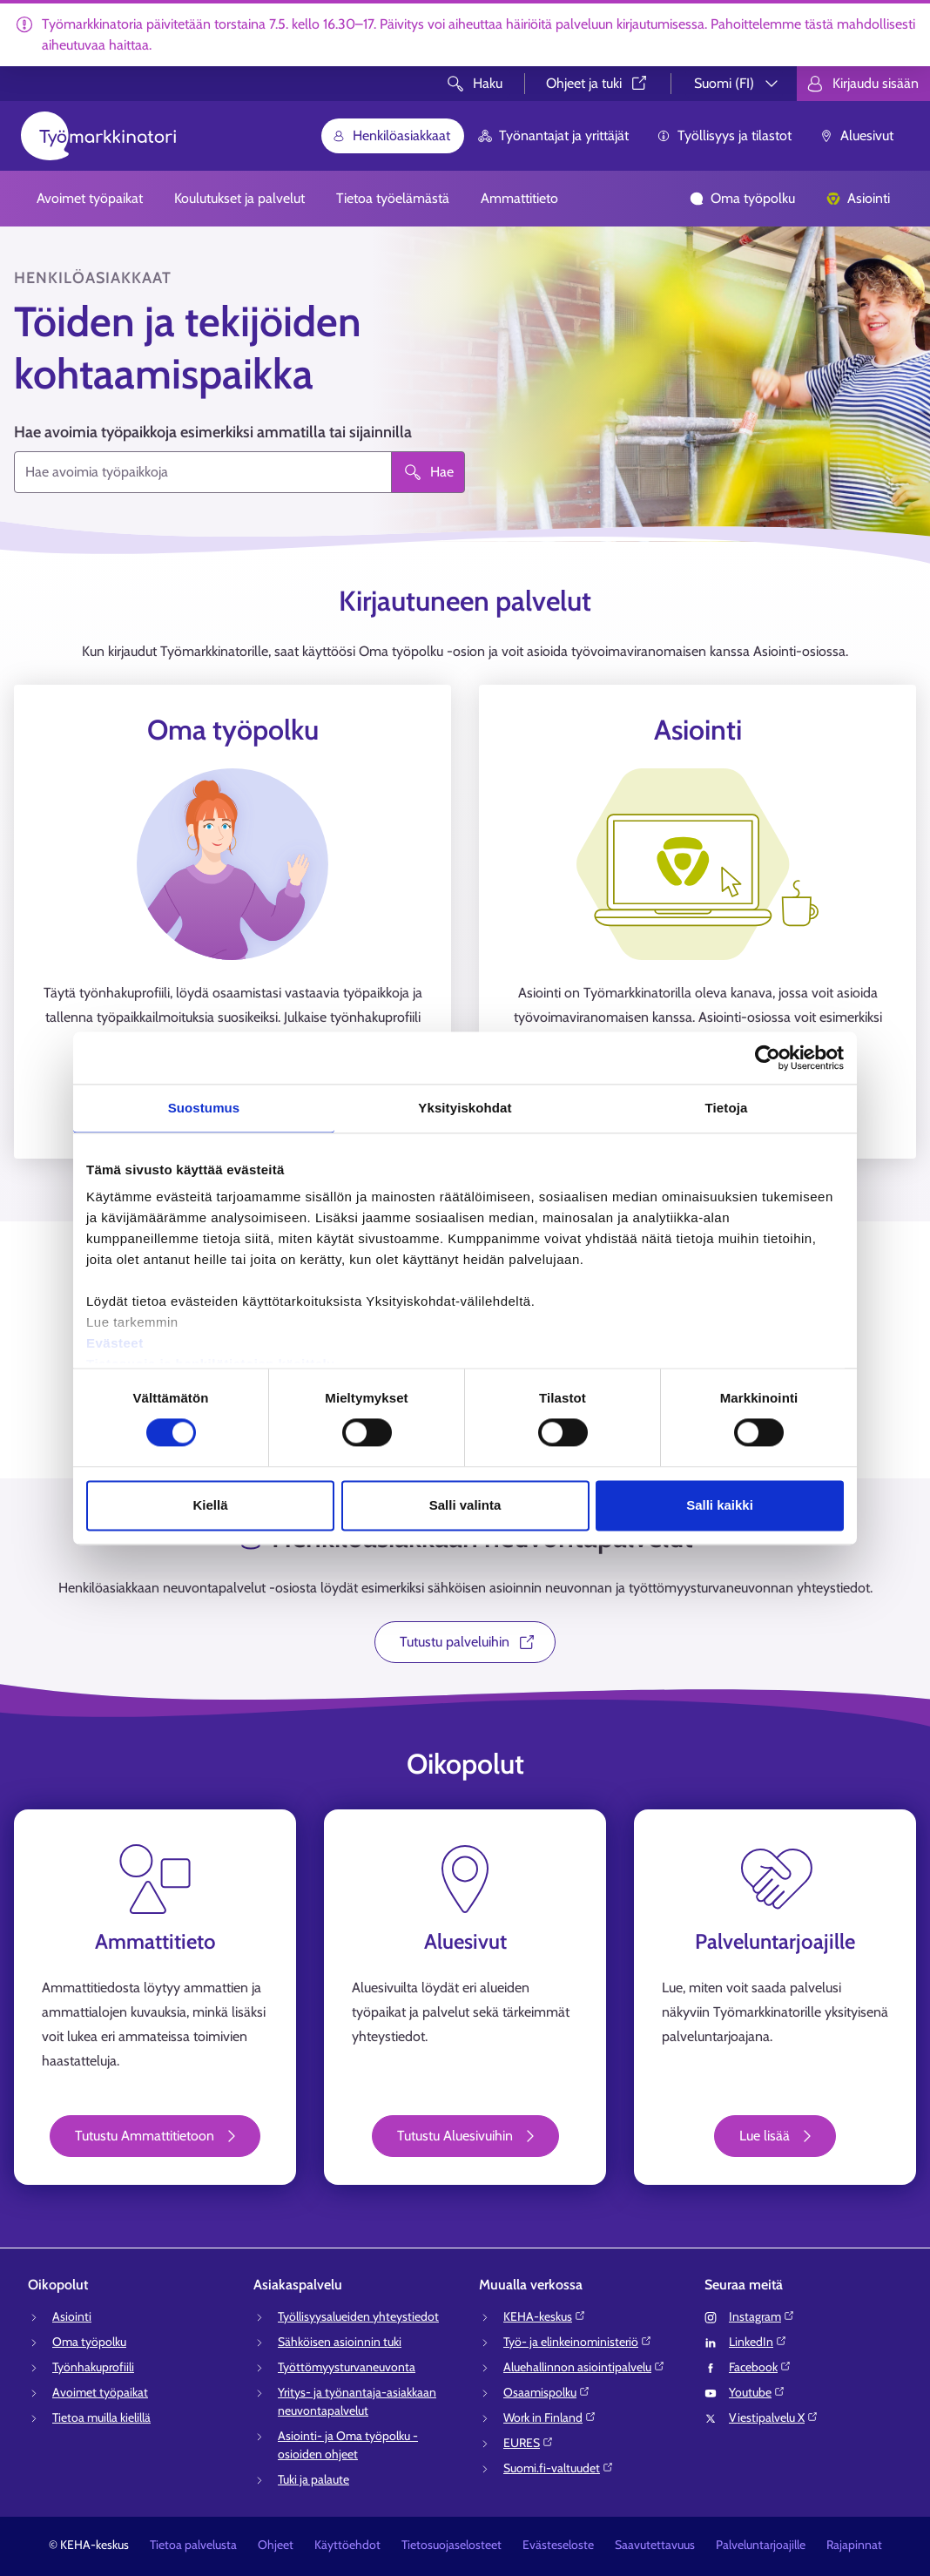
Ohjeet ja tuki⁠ (598, 83)
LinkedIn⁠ (758, 2342)
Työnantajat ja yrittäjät (553, 135)
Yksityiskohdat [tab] (464, 1107)
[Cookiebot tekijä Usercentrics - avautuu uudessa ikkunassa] (767, 1058)
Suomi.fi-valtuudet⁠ (558, 2468)
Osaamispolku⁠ (546, 2392)
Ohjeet (275, 2544)
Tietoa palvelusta (193, 2544)
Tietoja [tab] (726, 1107)
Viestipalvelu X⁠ (774, 2417)
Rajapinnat (854, 2544)
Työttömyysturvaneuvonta (346, 2367)
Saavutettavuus (655, 2544)
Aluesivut (856, 135)
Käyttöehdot (347, 2544)
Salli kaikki (719, 1505)
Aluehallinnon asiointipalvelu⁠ (584, 2367)
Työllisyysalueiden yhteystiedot (358, 2316)
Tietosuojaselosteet (451, 2544)
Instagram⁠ (762, 2316)
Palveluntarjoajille (760, 2544)
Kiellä (209, 1505)
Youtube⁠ (757, 2392)
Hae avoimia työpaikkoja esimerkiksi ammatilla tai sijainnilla (213, 432)
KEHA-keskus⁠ (544, 2316)
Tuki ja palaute (313, 2479)
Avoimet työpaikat (90, 198)
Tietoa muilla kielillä (101, 2417)
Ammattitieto (519, 198)
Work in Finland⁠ (549, 2417)
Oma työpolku (742, 198)
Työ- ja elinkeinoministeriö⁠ (577, 2342)
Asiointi (858, 198)
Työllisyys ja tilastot (724, 135)
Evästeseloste (558, 2544)
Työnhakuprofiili (93, 2367)
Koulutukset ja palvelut (239, 198)
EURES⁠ (528, 2443)
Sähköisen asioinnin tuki (339, 2342)
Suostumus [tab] (204, 1107)
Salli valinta (465, 1505)
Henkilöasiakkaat (391, 135)
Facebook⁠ (760, 2367)
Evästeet (115, 1342)
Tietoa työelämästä (392, 198)
